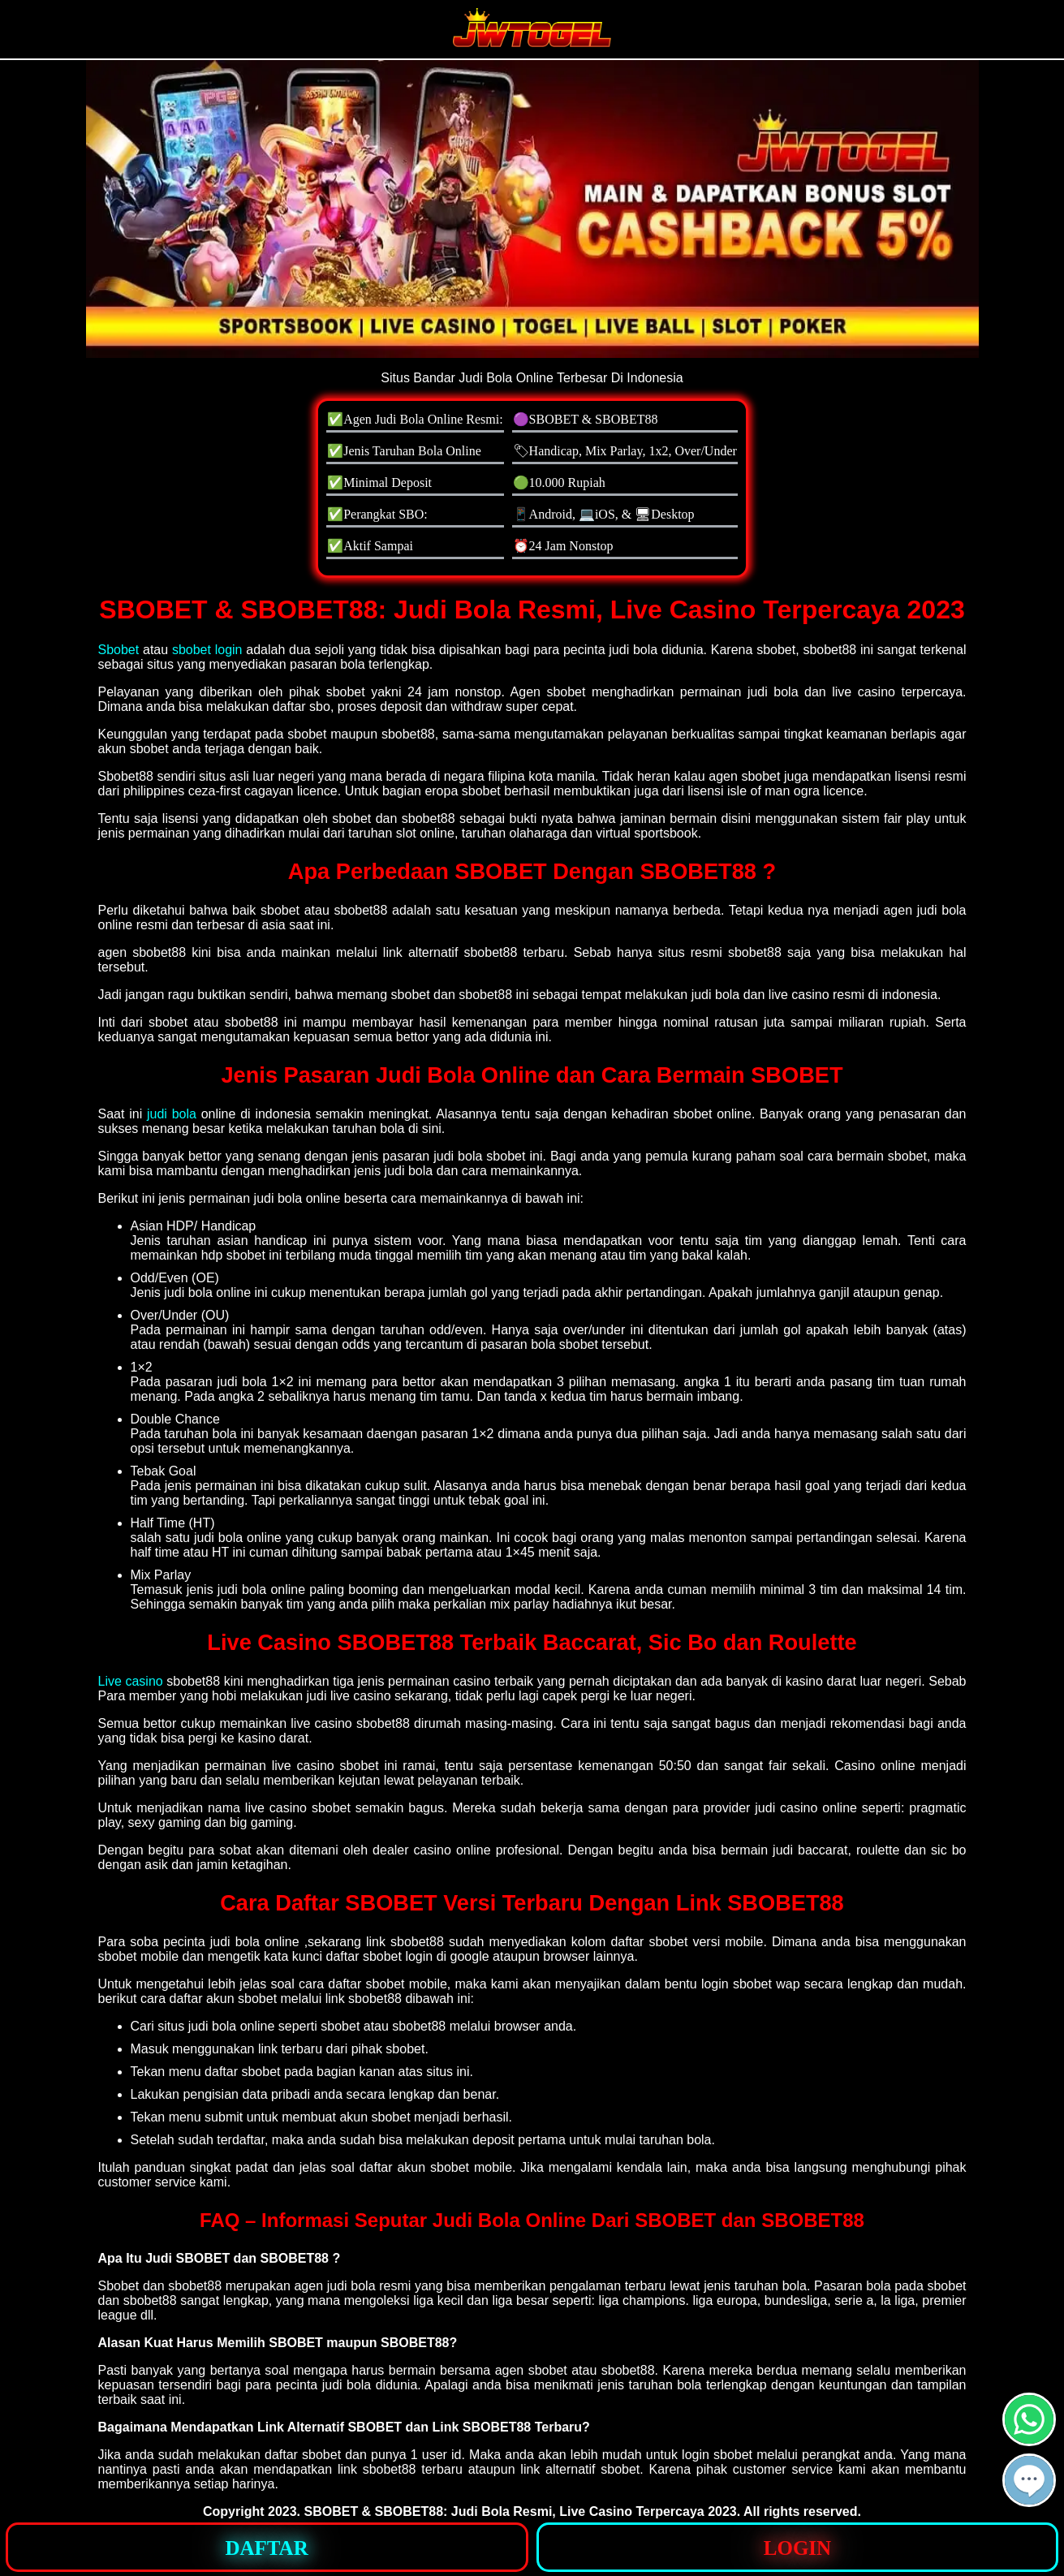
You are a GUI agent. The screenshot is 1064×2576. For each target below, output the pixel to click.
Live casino (130, 1681)
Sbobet (119, 650)
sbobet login (207, 650)
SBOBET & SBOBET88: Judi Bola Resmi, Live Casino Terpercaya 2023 (520, 2511)
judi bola (171, 1114)
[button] (1029, 2480)
